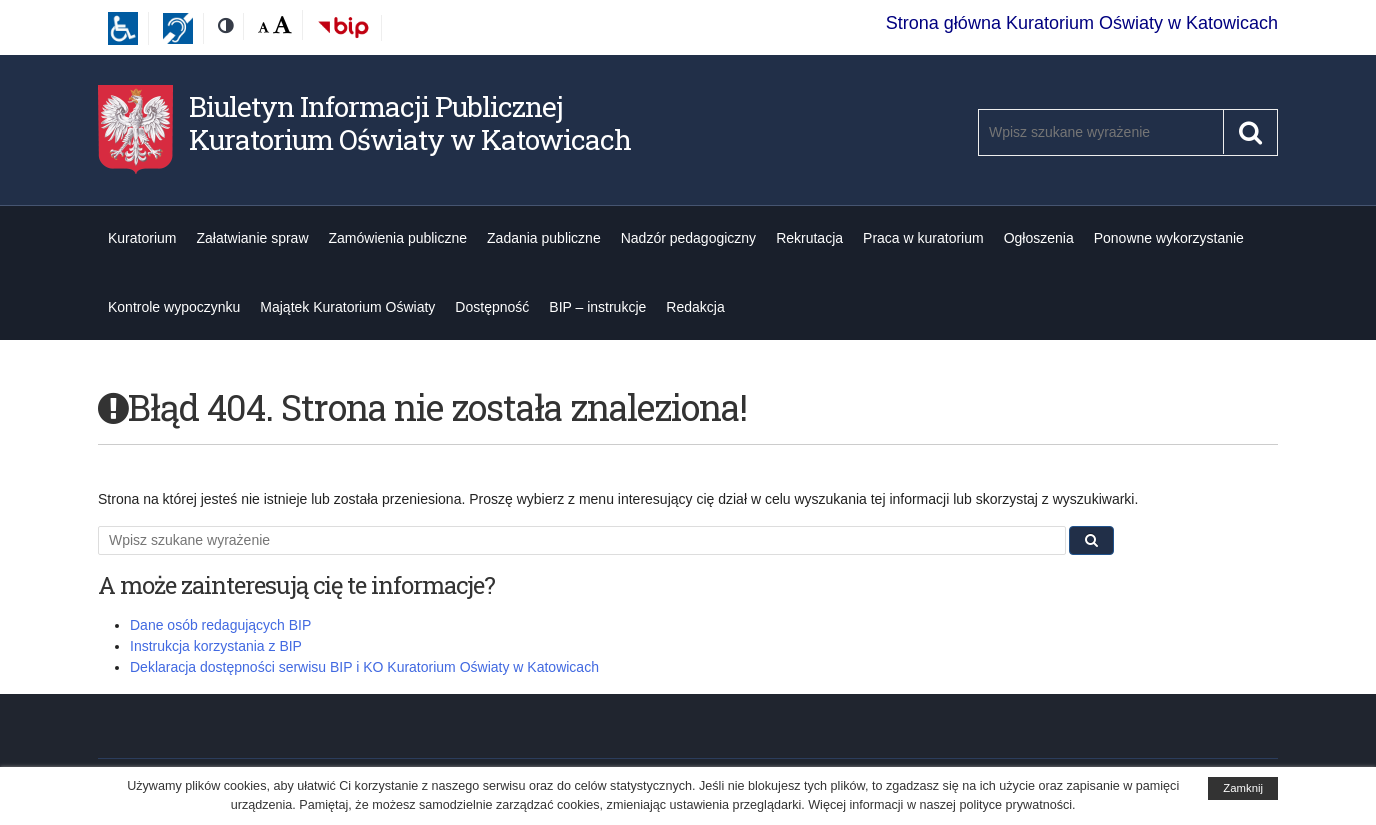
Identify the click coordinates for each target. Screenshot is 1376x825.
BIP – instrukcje (597, 307)
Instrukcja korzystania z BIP (216, 646)
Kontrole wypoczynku (174, 307)
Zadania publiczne (544, 238)
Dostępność (492, 307)
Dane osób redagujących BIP (220, 625)
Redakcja (695, 307)
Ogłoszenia (1039, 238)
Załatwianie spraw (252, 238)
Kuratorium (142, 238)
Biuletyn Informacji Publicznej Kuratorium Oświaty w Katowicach (410, 123)
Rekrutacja (809, 238)
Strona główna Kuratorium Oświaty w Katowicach (1082, 23)
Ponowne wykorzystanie (1169, 238)
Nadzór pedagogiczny (688, 238)
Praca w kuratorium (923, 238)
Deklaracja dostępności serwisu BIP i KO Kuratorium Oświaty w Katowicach (364, 667)
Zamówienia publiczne (398, 238)
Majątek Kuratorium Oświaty (347, 307)
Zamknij (1243, 788)
